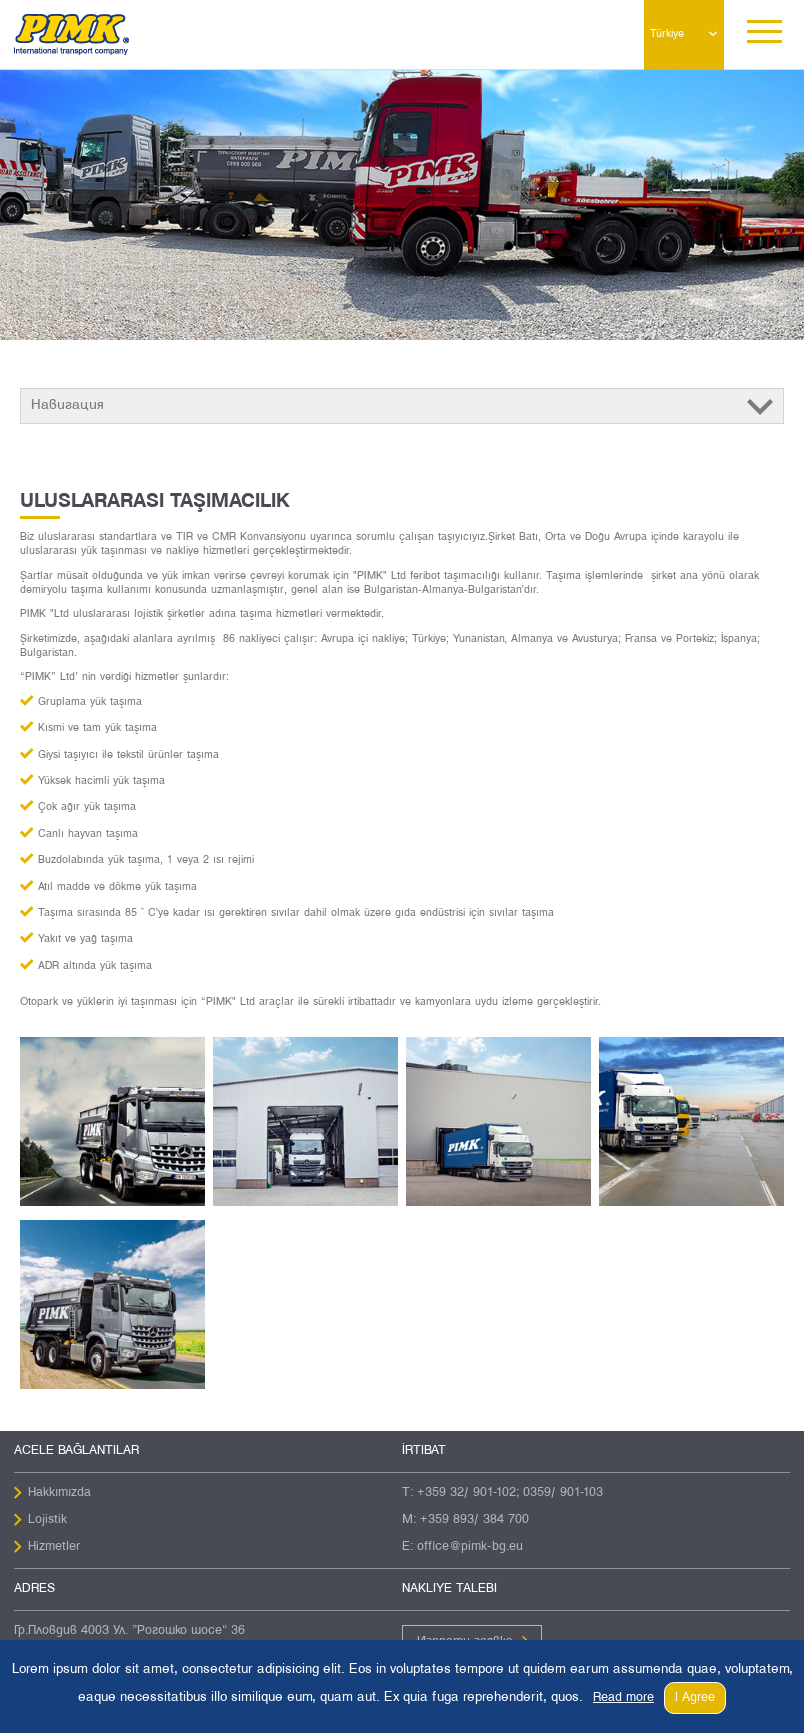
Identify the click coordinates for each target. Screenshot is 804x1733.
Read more (623, 1698)
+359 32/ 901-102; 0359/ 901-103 (510, 1493)
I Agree (695, 1698)
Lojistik (47, 1520)
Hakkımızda (59, 1493)
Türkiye (667, 34)
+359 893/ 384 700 (474, 1520)
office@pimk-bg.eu (470, 1547)
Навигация (67, 405)
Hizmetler (54, 1547)
